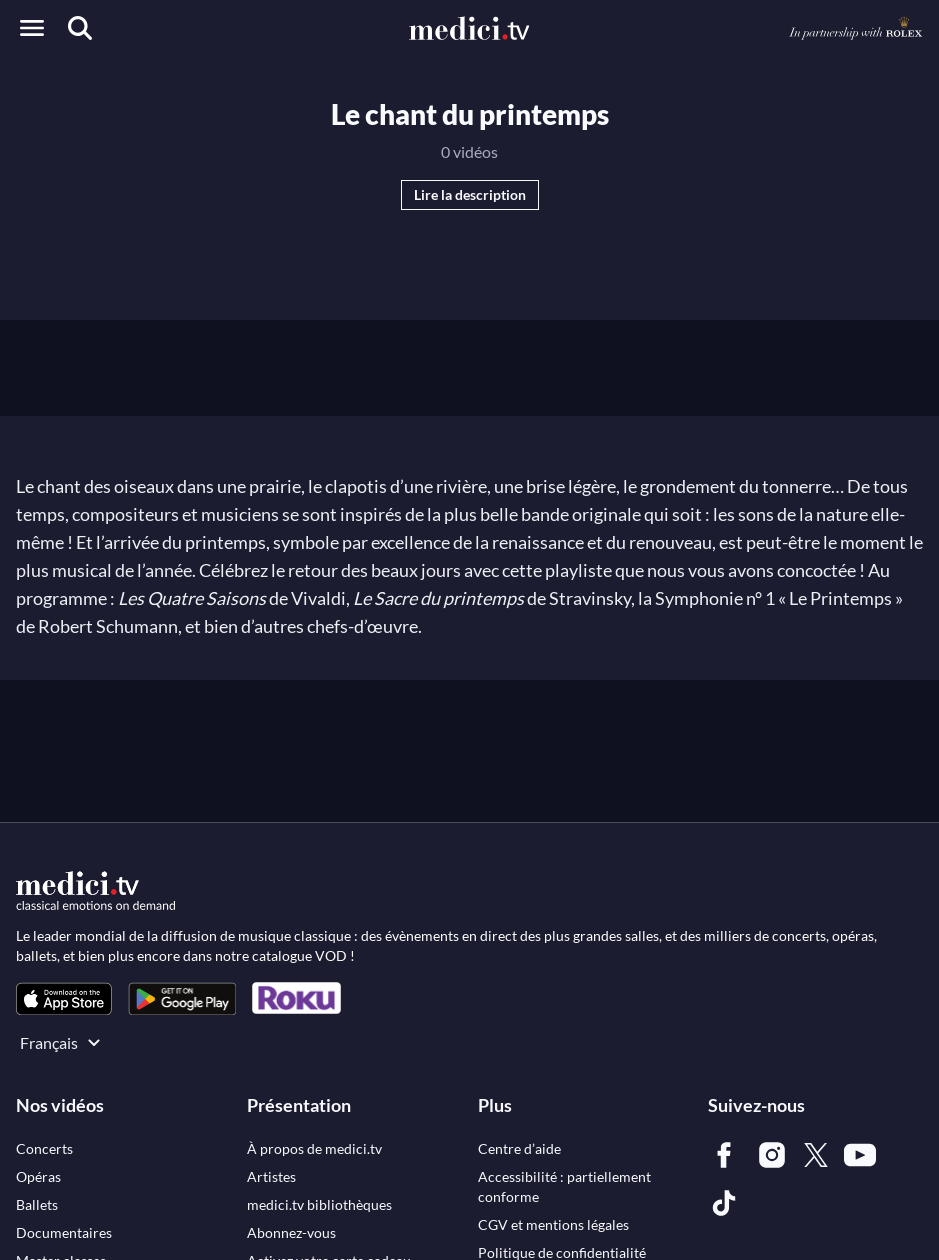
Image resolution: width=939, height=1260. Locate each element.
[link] (64, 998)
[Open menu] (32, 28)
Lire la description (470, 194)
